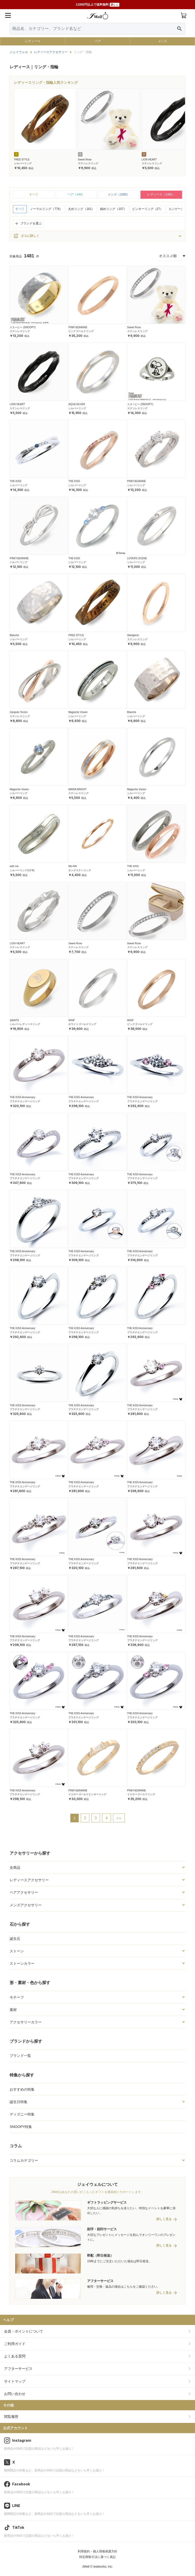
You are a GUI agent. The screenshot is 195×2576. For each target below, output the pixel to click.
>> (118, 1818)
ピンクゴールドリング (81, 331)
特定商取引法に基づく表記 (97, 2557)
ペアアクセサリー (24, 1892)
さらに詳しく (26, 236)
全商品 (15, 1867)
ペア (98, 41)
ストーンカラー (22, 1963)
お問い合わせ (14, 2394)
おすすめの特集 (22, 2089)
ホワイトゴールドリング (82, 1024)
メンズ (162, 41)
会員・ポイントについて (23, 2331)
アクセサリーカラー (26, 2022)
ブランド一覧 (20, 2056)
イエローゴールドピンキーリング (87, 1794)
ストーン (17, 1951)
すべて (33, 194)
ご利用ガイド (14, 2344)
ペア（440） (76, 194)
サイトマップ (14, 2381)
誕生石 (15, 1939)
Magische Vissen (77, 712)
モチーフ (17, 1997)
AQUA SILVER (76, 404)
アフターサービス (18, 2369)
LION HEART (149, 159)
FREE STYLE (21, 159)
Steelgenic (133, 635)
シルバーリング (23, 163)
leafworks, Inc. (103, 2566)
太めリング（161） (81, 209)
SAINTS (14, 1020)
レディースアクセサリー (29, 1880)
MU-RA (72, 866)
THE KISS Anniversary (22, 1097)
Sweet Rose (85, 159)
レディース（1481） (161, 194)
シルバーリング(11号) (22, 870)
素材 (13, 2010)
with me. (14, 866)
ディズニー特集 (22, 2114)
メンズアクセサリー (26, 1905)
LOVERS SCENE (137, 558)
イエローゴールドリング (141, 1794)
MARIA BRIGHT (77, 789)
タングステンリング (79, 870)
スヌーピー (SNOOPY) (23, 327)
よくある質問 (14, 2356)
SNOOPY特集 (21, 2127)
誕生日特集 (18, 2102)
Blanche (14, 635)
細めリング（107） (113, 209)
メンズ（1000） (119, 194)
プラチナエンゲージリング (25, 1101)
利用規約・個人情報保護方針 (97, 2551)
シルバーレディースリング (25, 1024)
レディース (32, 41)
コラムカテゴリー (24, 2160)
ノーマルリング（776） (46, 209)
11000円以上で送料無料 (97, 5)
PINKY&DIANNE (77, 327)
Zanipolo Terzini (18, 712)
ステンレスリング (88, 163)
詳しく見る (164, 2219)
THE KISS (15, 481)
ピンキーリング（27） (147, 209)
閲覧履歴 (11, 2417)
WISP (71, 1020)
